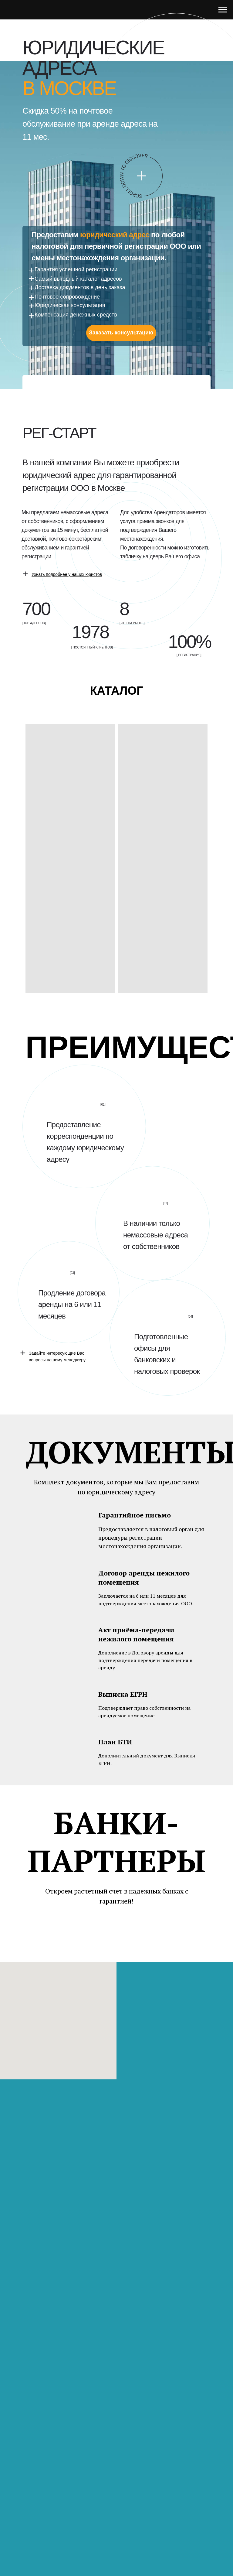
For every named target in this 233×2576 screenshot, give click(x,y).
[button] (67, 574)
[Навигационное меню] (222, 10)
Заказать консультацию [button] (121, 333)
